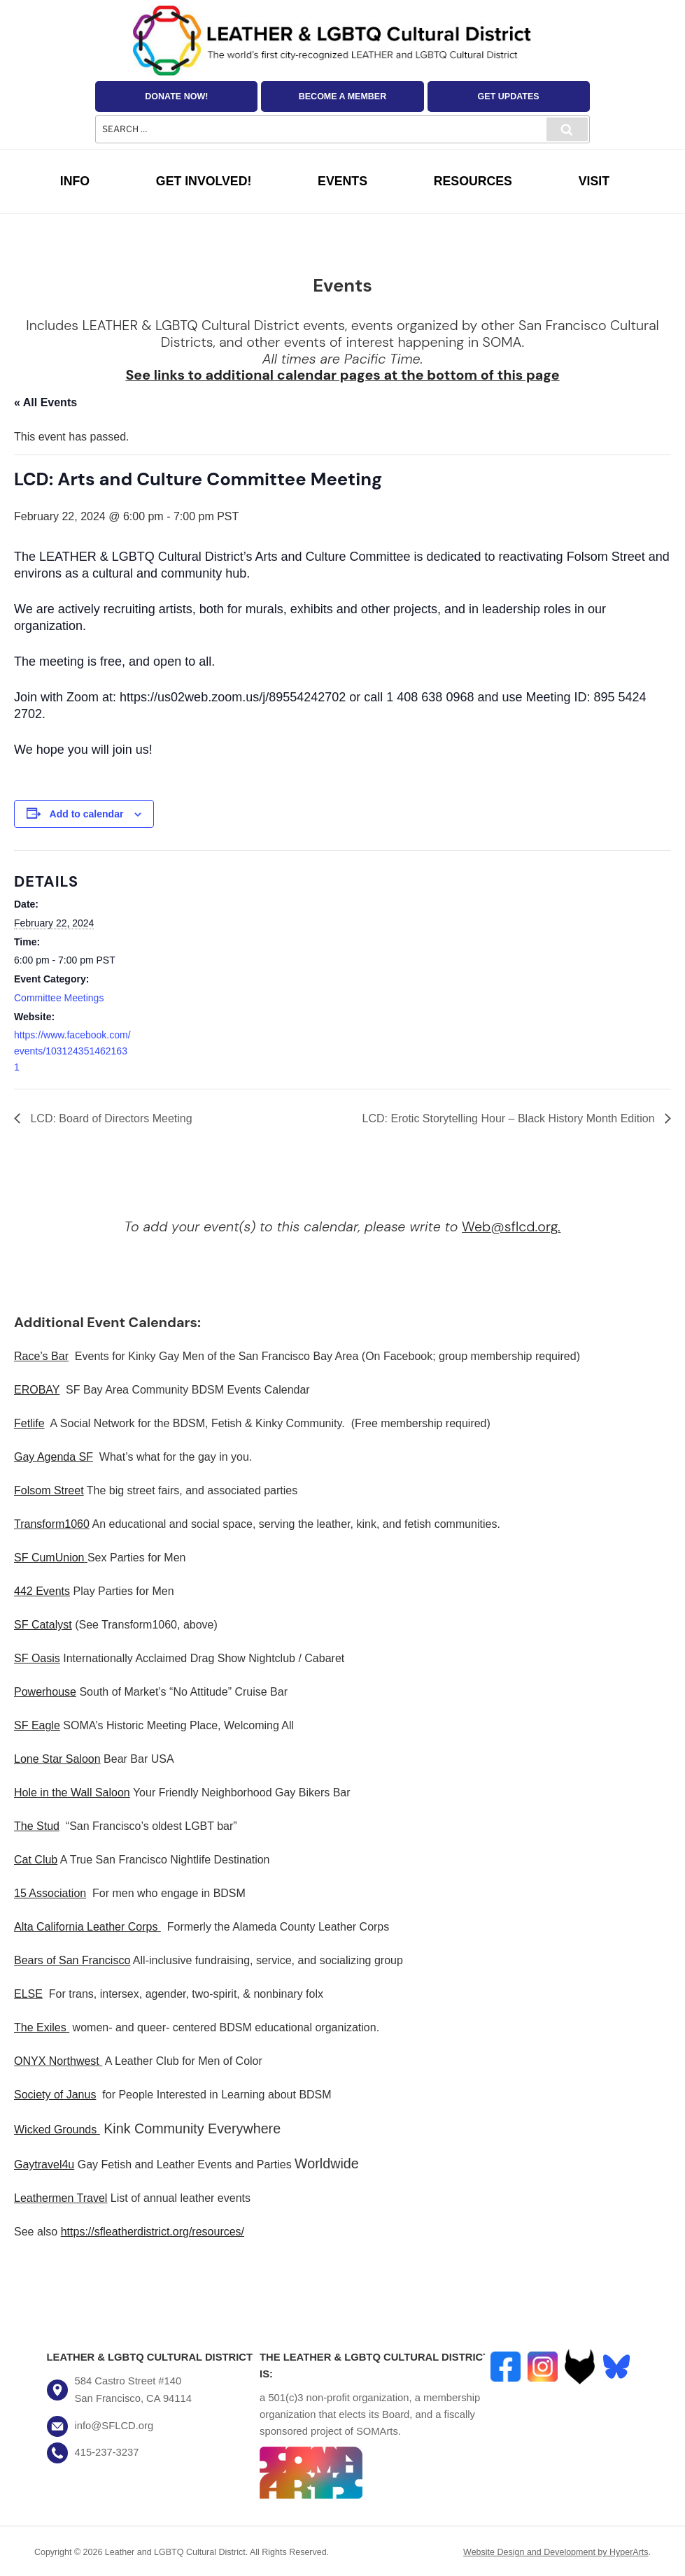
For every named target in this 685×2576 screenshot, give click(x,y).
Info (75, 181)
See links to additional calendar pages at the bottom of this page (342, 375)
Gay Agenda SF (53, 1457)
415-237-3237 (107, 2452)
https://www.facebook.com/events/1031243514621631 (72, 1051)
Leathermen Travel (60, 2198)
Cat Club (35, 1860)
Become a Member (342, 96)
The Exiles (40, 2027)
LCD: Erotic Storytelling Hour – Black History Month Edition (510, 1118)
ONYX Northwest (56, 2061)
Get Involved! (204, 181)
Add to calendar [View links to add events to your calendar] (87, 814)
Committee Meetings (59, 997)
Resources (473, 181)
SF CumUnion (49, 1558)
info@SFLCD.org (114, 2425)
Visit (594, 181)
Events (342, 181)
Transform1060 (52, 1524)
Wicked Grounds (55, 2129)
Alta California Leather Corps (85, 1927)
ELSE (28, 1994)
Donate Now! (176, 96)
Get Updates (508, 96)
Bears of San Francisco (72, 1960)
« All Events (45, 402)
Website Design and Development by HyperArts (555, 2552)
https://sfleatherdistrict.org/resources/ (152, 2232)
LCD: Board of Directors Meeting (109, 1118)
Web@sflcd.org (510, 1226)
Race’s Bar (41, 1356)
